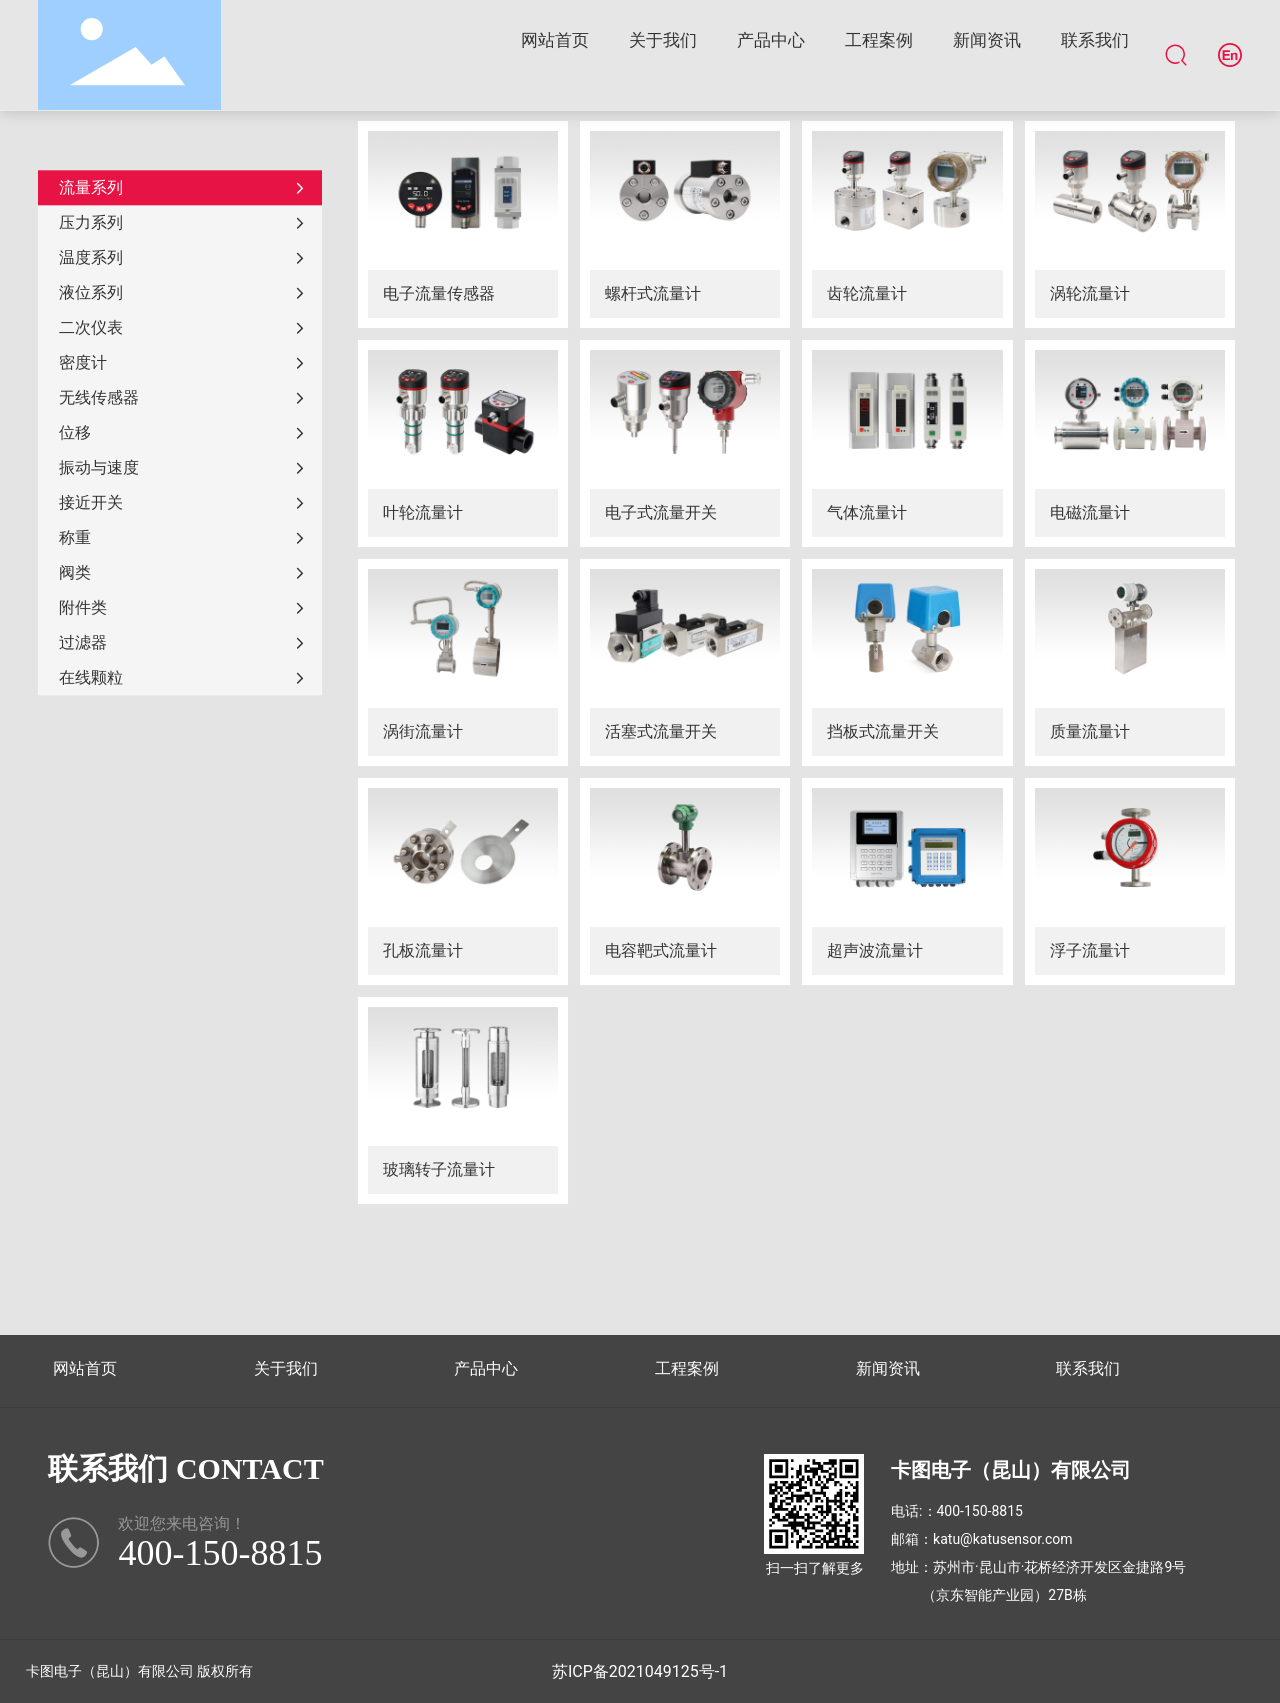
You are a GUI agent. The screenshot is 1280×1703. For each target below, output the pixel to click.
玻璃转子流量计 (439, 1169)
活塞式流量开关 (661, 731)
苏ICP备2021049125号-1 (640, 1671)
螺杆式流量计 (653, 293)
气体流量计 (867, 512)
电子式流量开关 (661, 512)
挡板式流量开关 (883, 731)
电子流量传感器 (439, 293)
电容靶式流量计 (661, 950)
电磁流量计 (1090, 512)
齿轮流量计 (867, 293)
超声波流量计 (875, 950)
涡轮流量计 (1090, 293)
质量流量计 (1090, 731)
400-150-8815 (980, 1511)
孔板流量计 (423, 950)
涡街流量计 (423, 731)
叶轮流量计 (423, 512)
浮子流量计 (1090, 950)
